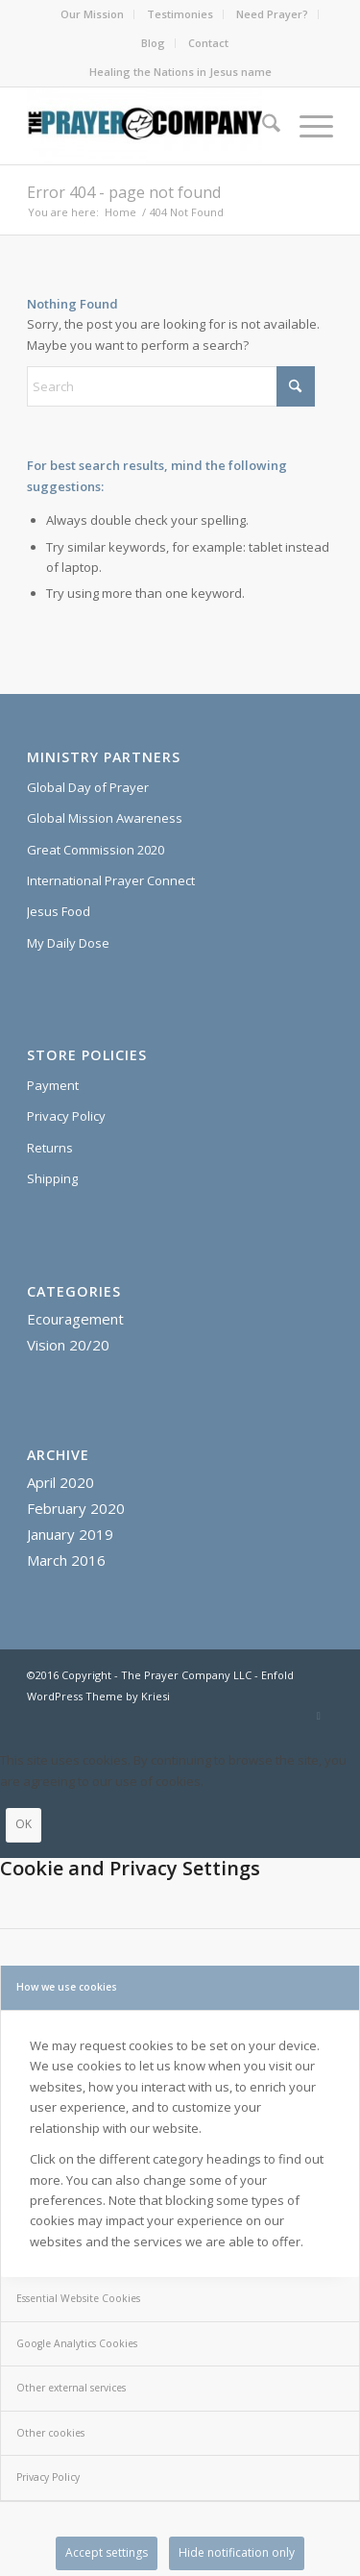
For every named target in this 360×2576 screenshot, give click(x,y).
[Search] (261, 125)
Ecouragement (75, 1318)
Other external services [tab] (71, 2387)
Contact (208, 43)
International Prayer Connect (111, 880)
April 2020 (60, 1482)
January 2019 (70, 1534)
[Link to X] (318, 1715)
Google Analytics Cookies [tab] (76, 2343)
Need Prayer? (272, 14)
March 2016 (66, 1560)
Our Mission (92, 14)
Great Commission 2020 (95, 849)
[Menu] (306, 125)
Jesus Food (58, 911)
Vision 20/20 (68, 1344)
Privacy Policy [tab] (48, 2477)
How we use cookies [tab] (66, 1987)
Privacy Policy (66, 1116)
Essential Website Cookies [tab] (78, 2298)
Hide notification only (237, 2552)
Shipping (52, 1178)
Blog (153, 43)
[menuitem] (92, 14)
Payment (53, 1085)
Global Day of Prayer (88, 787)
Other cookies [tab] (50, 2433)
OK (23, 1824)
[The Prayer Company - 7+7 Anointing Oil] (149, 125)
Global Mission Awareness (104, 818)
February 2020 (76, 1508)
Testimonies (180, 14)
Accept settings (106, 2552)
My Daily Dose (68, 943)
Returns (50, 1147)
